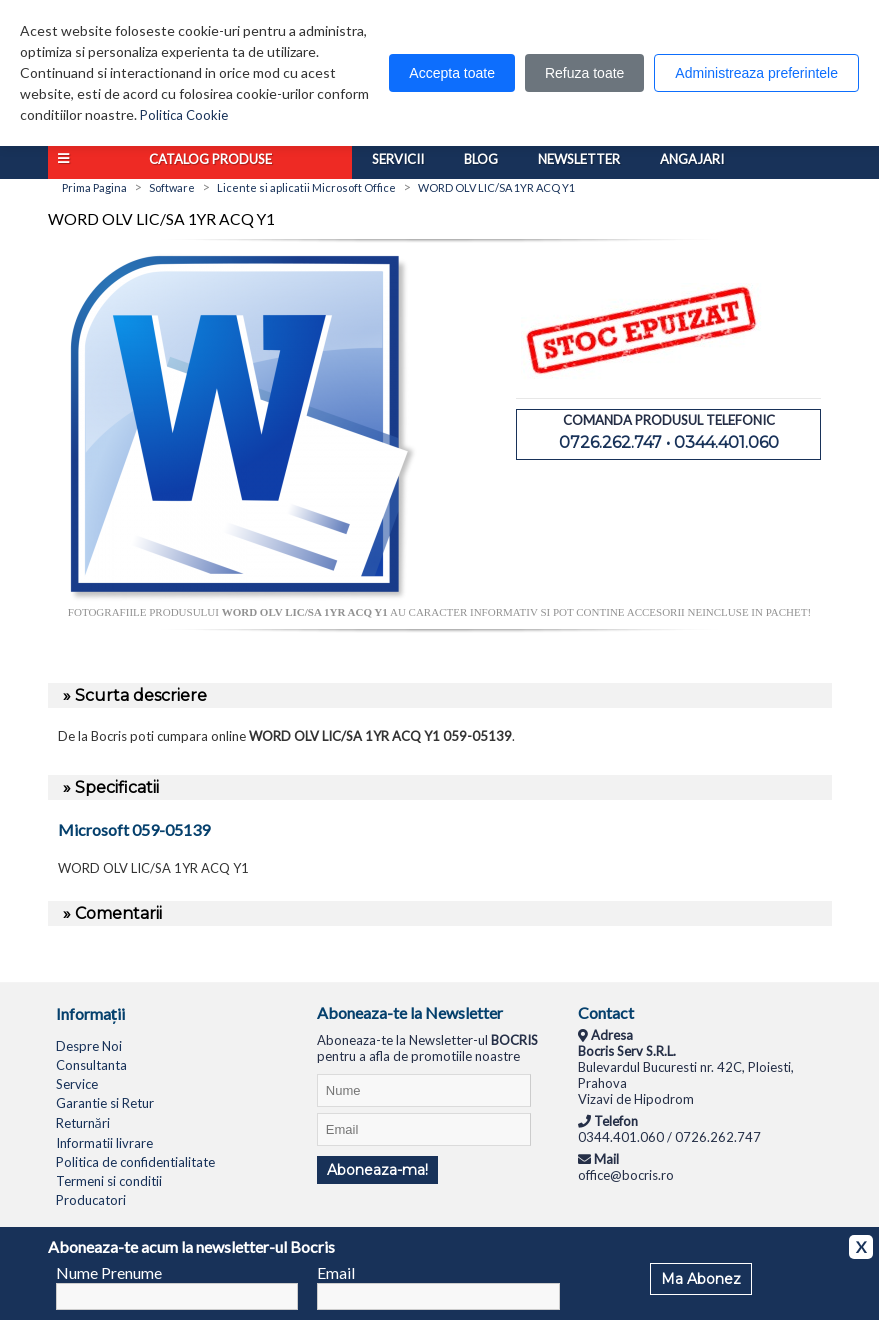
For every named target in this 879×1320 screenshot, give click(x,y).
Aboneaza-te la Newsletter (410, 1012)
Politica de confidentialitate (135, 1162)
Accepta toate (452, 73)
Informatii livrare (104, 1143)
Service (77, 1084)
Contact (606, 1012)
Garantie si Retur (105, 1103)
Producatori (91, 1200)
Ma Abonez (701, 1279)
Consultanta (91, 1065)
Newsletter (579, 159)
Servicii (398, 159)
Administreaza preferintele (756, 73)
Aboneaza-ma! (377, 1170)
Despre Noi (89, 1046)
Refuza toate (584, 73)
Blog (481, 159)
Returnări (83, 1123)
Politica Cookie (184, 115)
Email (336, 1272)
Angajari (692, 159)
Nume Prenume (109, 1272)
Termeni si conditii (109, 1181)
